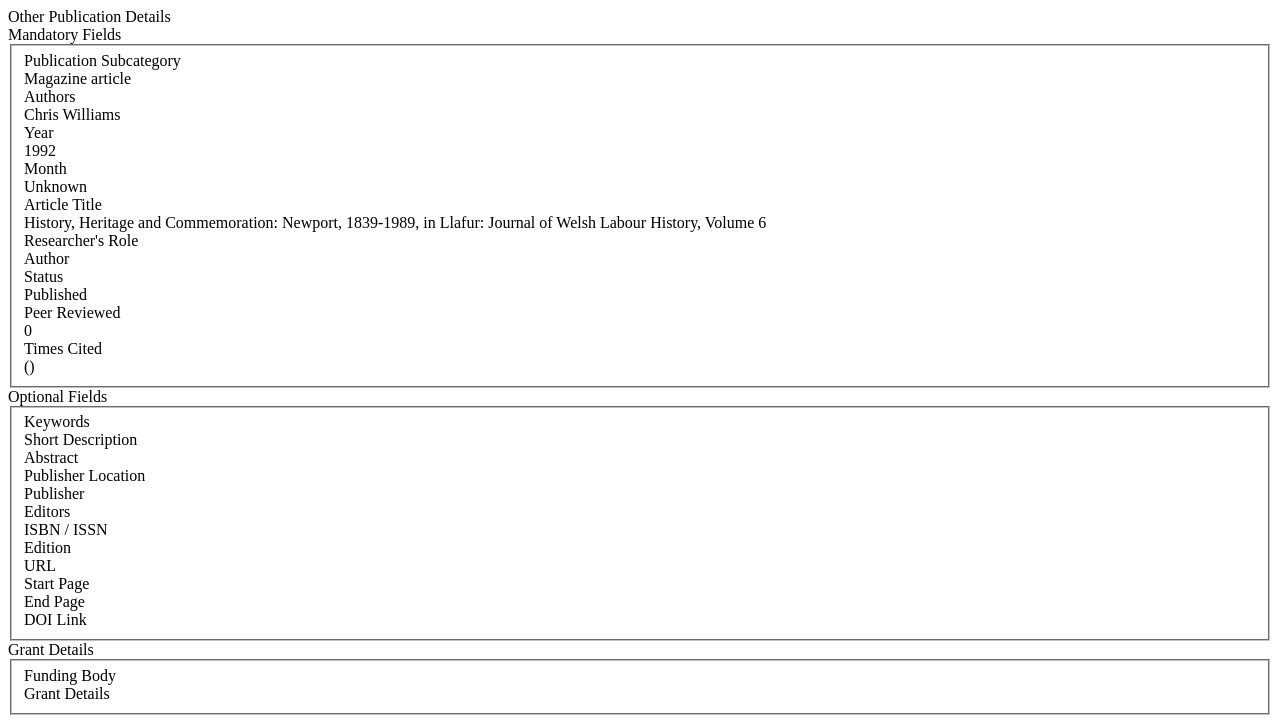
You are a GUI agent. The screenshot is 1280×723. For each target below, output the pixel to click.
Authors (50, 96)
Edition (47, 547)
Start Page (56, 583)
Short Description (80, 439)
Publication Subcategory (102, 60)
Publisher (54, 493)
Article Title (63, 204)
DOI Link (55, 619)
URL (40, 565)
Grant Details (67, 693)
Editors (47, 511)
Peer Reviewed (72, 312)
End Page (54, 601)
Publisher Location (84, 475)
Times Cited (63, 348)
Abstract (51, 457)
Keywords (57, 421)
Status (43, 276)
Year (38, 132)
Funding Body (70, 675)
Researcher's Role (81, 240)
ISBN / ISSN (66, 529)
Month (45, 168)
